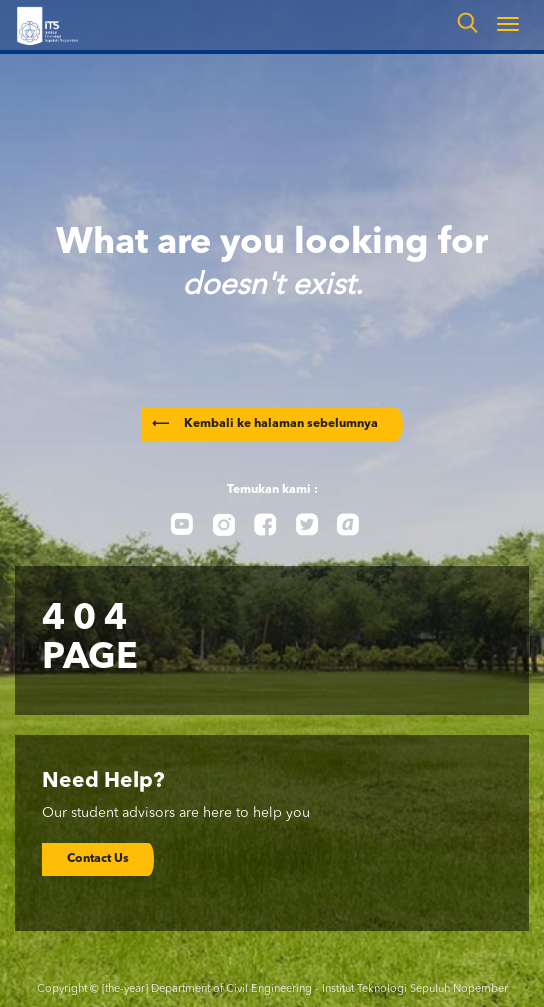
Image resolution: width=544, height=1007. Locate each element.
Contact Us (98, 859)
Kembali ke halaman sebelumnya (265, 424)
